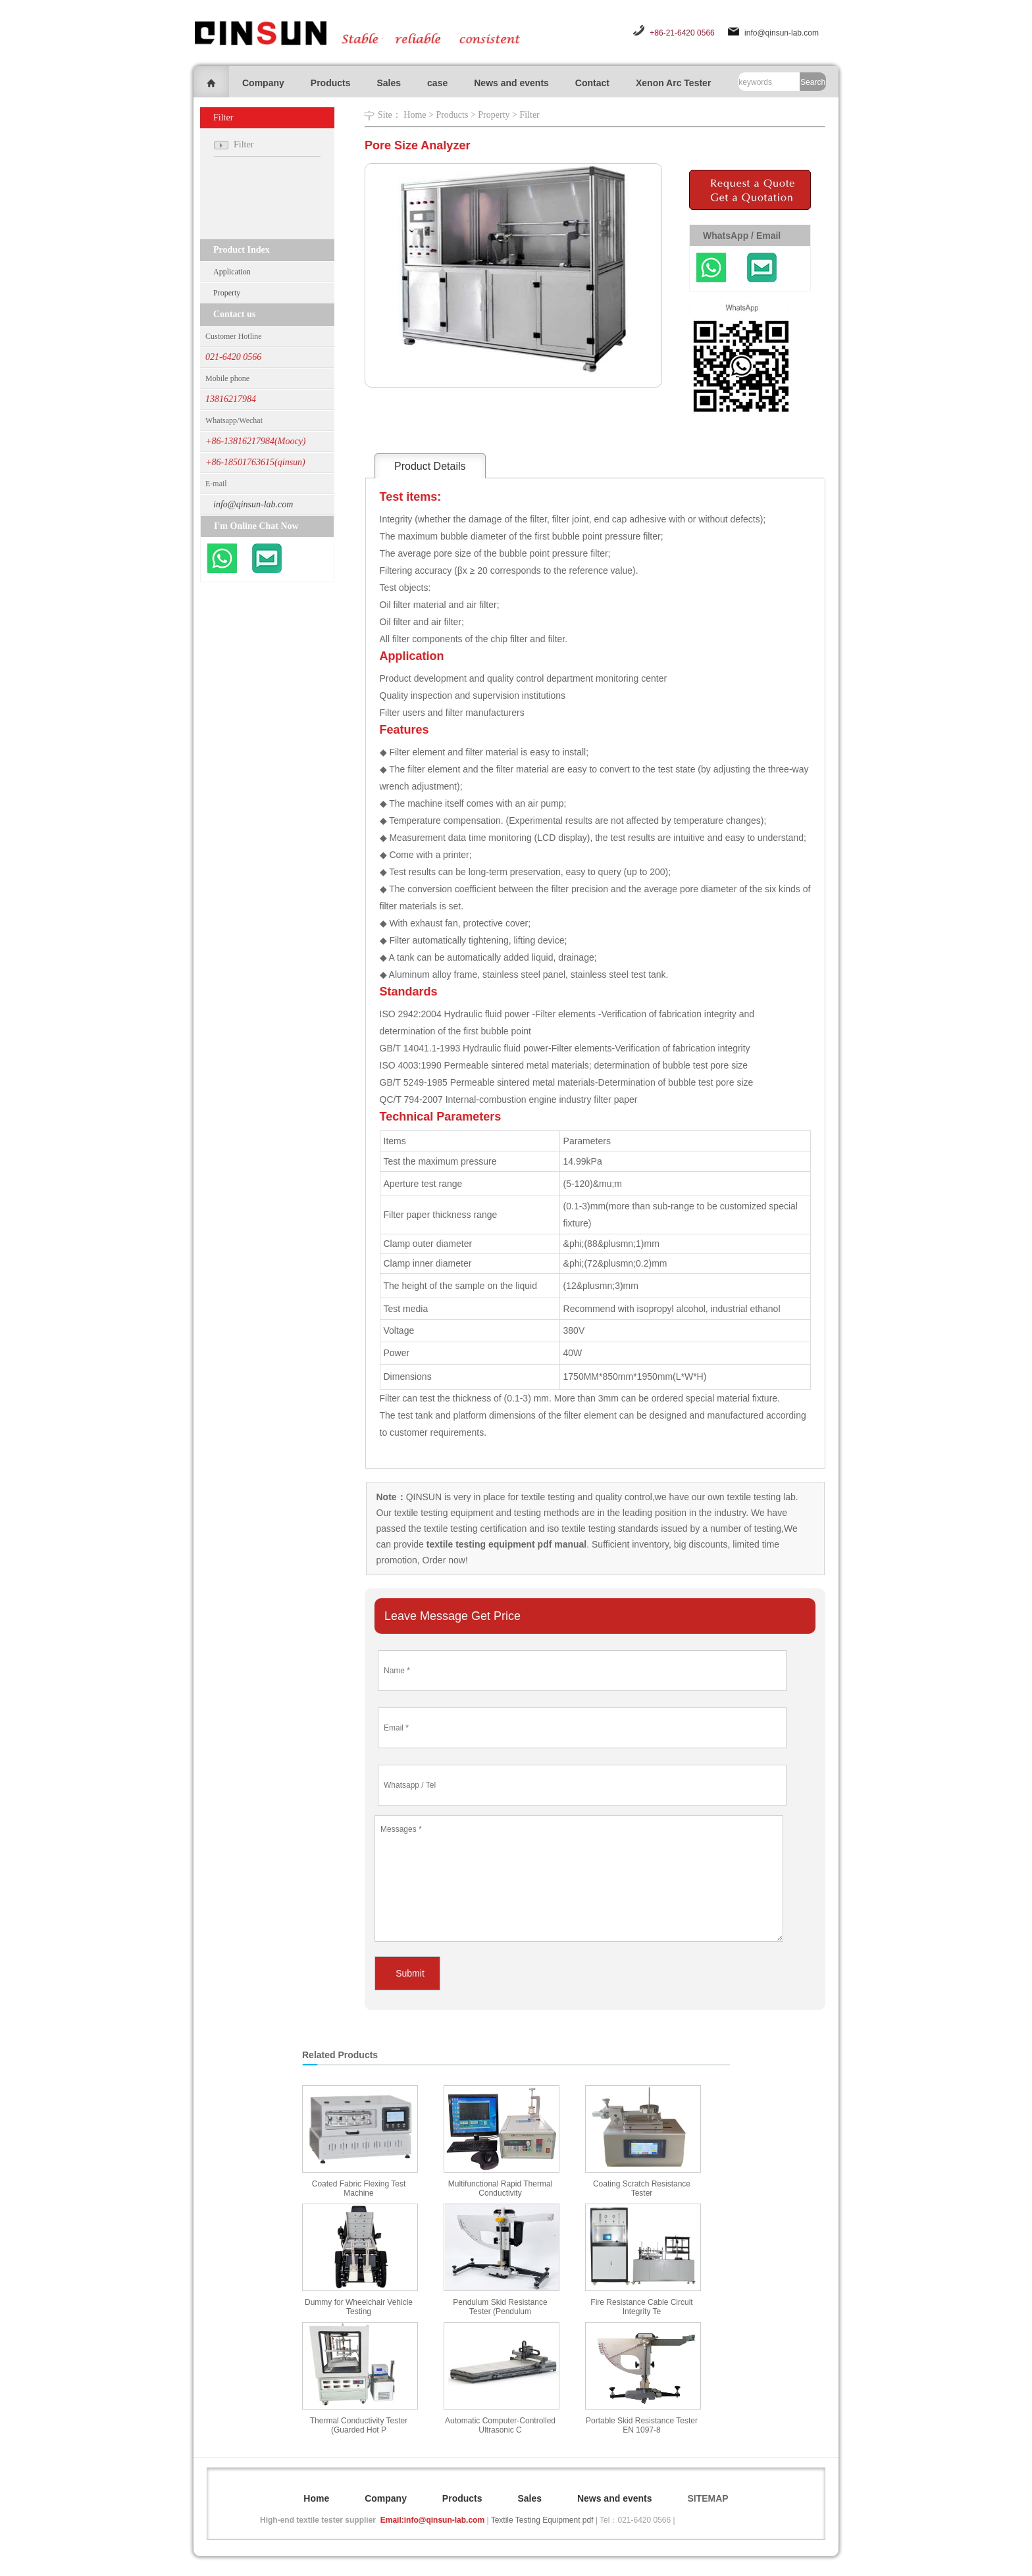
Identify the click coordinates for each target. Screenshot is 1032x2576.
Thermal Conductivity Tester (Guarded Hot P (359, 2425)
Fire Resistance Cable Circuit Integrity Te (641, 2307)
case (437, 83)
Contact (592, 83)
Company (263, 83)
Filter (529, 115)
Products (331, 83)
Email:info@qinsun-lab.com (432, 2520)
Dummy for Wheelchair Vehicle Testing (359, 2307)
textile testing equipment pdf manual (505, 1544)
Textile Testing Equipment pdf (542, 2520)
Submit (410, 1973)
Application (232, 271)
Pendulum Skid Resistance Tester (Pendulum (500, 2307)
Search (812, 82)
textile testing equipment (443, 1512)
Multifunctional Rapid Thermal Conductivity (500, 2188)
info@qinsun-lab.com (781, 33)
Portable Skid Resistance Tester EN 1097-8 (642, 2425)
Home (414, 115)
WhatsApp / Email (742, 235)
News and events (511, 83)
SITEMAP (707, 2498)
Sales (388, 83)
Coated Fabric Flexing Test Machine (359, 2188)
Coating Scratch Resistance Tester (641, 2188)
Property (226, 292)
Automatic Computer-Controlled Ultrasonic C (500, 2425)
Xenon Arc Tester (673, 83)
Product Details (430, 466)
